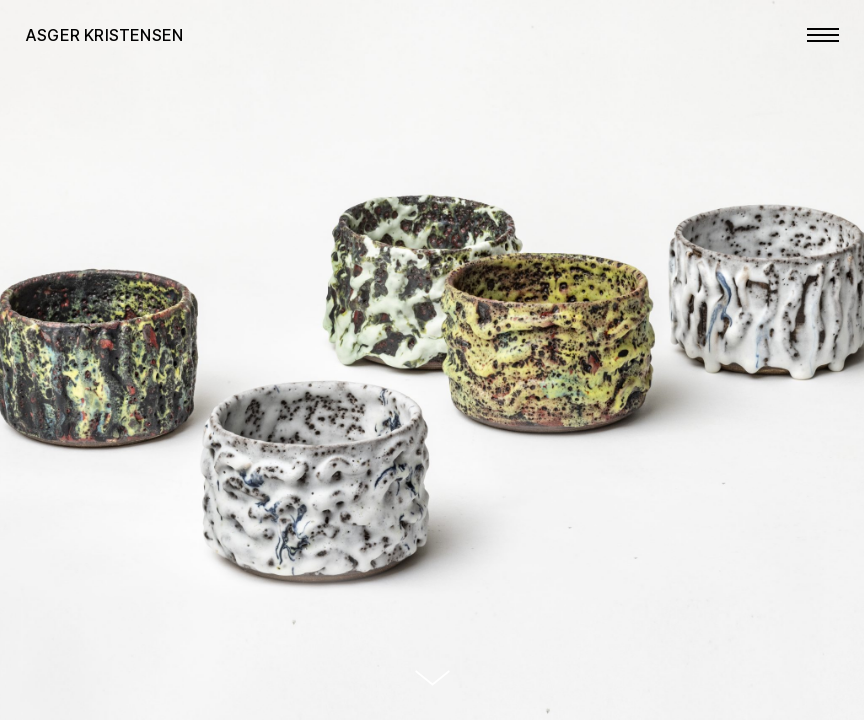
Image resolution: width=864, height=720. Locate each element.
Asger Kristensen (104, 35)
